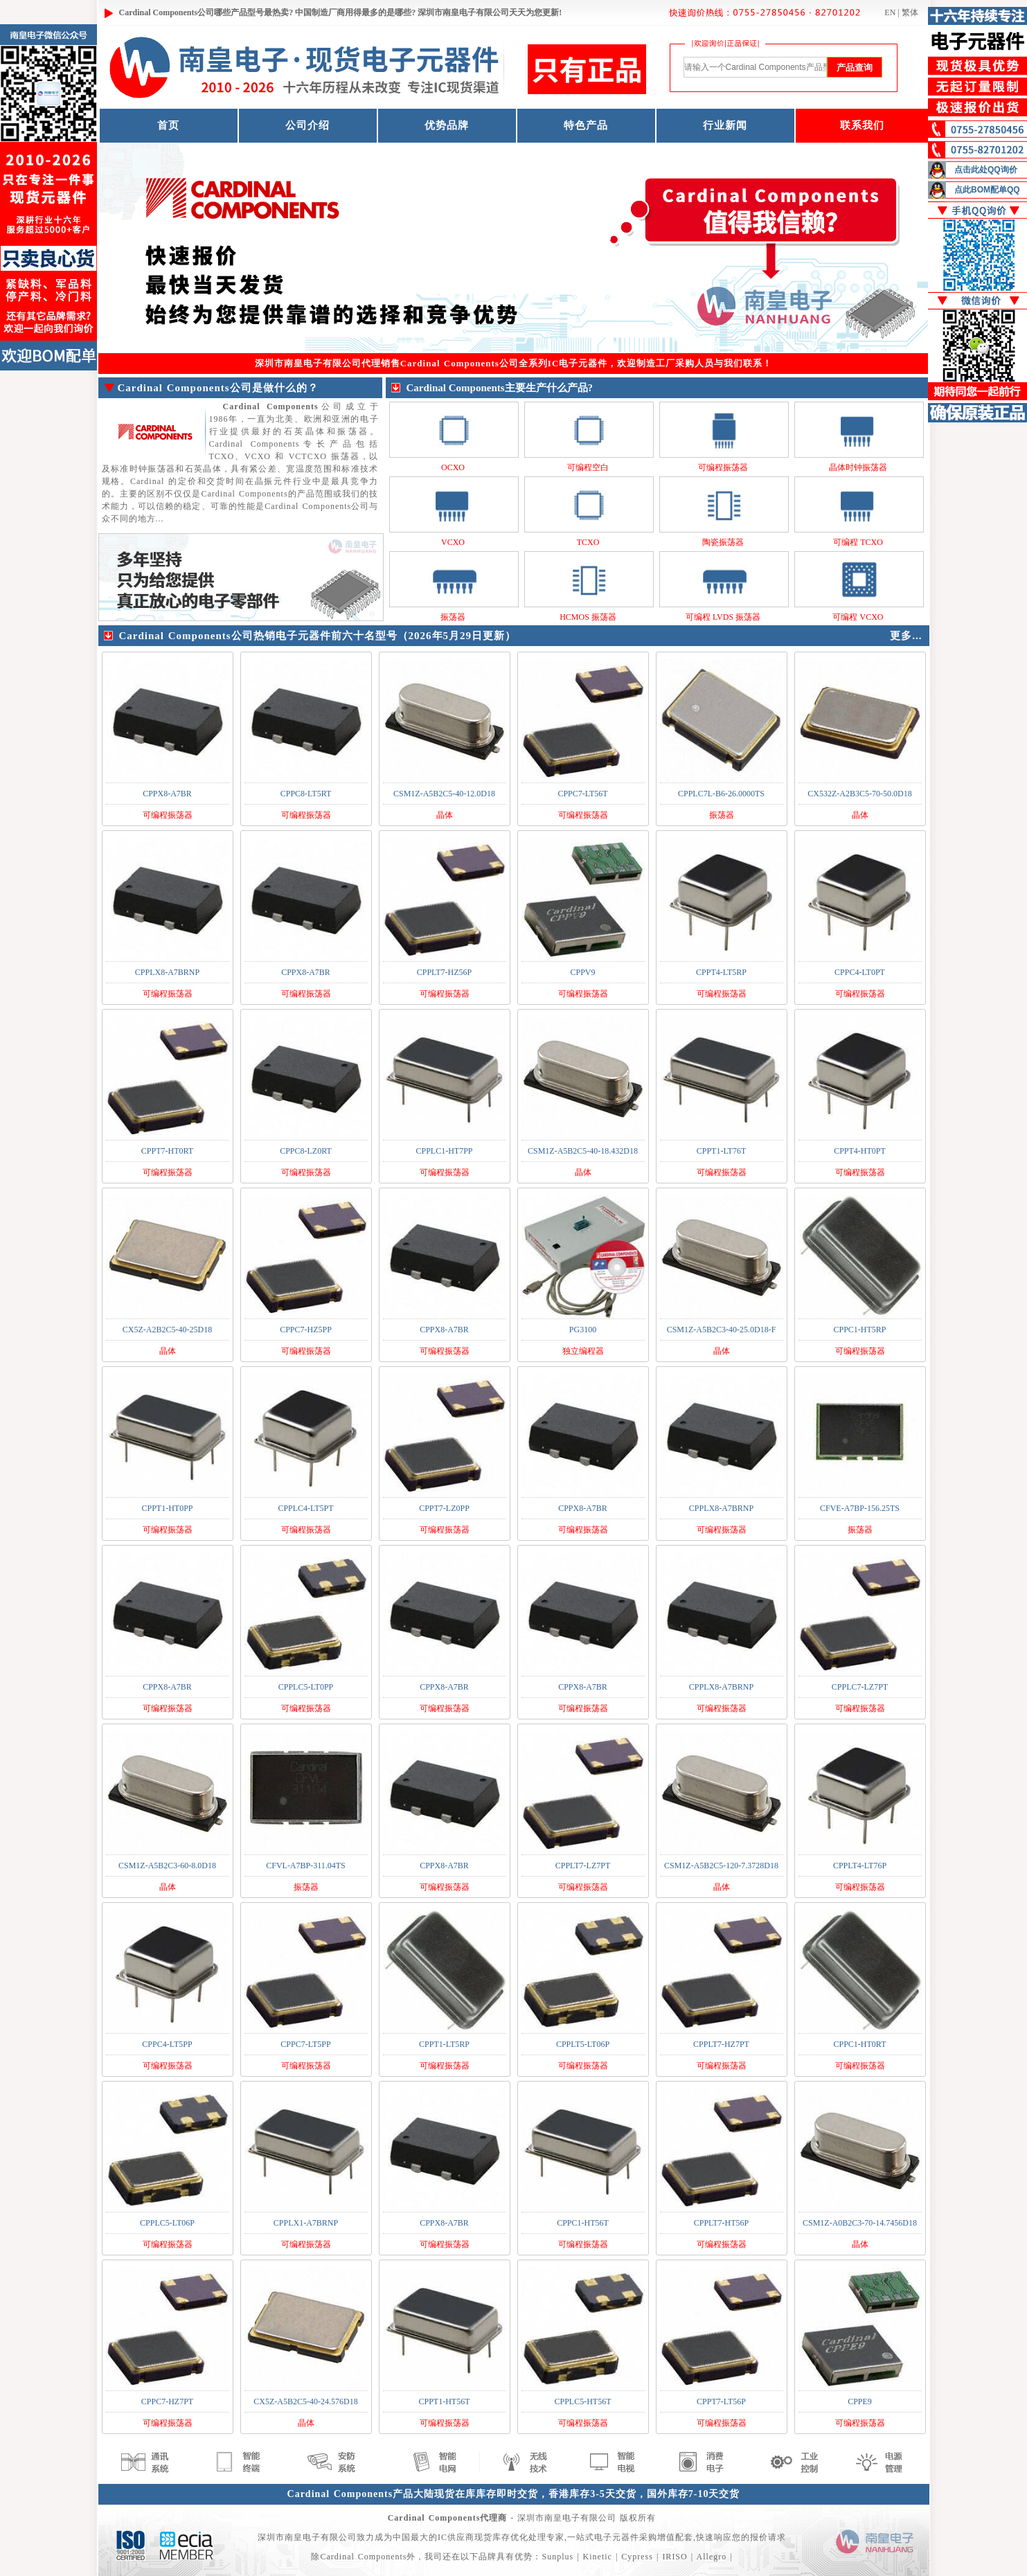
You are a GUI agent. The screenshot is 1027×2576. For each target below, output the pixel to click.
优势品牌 (447, 125)
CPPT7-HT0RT (167, 1151)
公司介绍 (307, 125)
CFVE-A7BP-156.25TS (860, 1508)
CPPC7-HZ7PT (167, 2401)
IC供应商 (456, 2537)
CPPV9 (582, 972)
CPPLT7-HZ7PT (721, 2044)
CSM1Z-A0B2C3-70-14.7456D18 (860, 2223)
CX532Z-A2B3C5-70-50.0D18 (859, 793)
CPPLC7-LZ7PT (860, 1687)
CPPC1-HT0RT (860, 2044)
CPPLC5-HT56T (582, 2401)
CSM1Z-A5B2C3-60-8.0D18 (167, 1865)
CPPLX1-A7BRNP (306, 2223)
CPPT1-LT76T (722, 1151)
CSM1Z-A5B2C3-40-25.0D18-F (721, 1329)
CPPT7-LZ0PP (444, 1508)
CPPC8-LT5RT (306, 793)
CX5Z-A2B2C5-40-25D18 (167, 1329)
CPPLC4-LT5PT (305, 1508)
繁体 (910, 12)
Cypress (637, 2556)
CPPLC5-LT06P (167, 2223)
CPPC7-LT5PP (305, 2044)
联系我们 (862, 125)
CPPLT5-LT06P (582, 2044)
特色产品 (586, 125)
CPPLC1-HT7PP (444, 1151)
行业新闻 (725, 125)
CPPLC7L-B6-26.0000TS (721, 793)
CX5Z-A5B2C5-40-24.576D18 (305, 2401)
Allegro (711, 2556)
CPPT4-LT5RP (721, 972)
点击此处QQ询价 (985, 170)
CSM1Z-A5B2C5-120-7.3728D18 (721, 1865)
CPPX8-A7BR (167, 793)
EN (889, 12)
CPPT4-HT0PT (860, 1151)
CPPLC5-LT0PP (306, 1687)
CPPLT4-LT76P (859, 1865)
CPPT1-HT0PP (167, 1508)
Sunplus (557, 2556)
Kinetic (597, 2556)
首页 (168, 125)
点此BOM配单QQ (987, 190)
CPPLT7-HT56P (721, 2223)
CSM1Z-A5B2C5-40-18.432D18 (583, 1151)
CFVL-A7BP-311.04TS (306, 1865)
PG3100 (582, 1329)
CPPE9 (860, 2401)
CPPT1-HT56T (444, 2401)
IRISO (674, 2556)
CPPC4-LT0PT (859, 972)
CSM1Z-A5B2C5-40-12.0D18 (444, 793)
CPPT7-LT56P (721, 2401)
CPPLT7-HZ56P (444, 972)
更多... (906, 635)
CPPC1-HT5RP (859, 1329)
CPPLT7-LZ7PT (583, 1865)
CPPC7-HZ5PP (306, 1329)
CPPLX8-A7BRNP (167, 972)
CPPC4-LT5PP (167, 2044)
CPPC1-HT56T (583, 2223)
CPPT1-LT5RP (444, 2044)
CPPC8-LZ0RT (306, 1151)
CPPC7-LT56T (582, 793)
